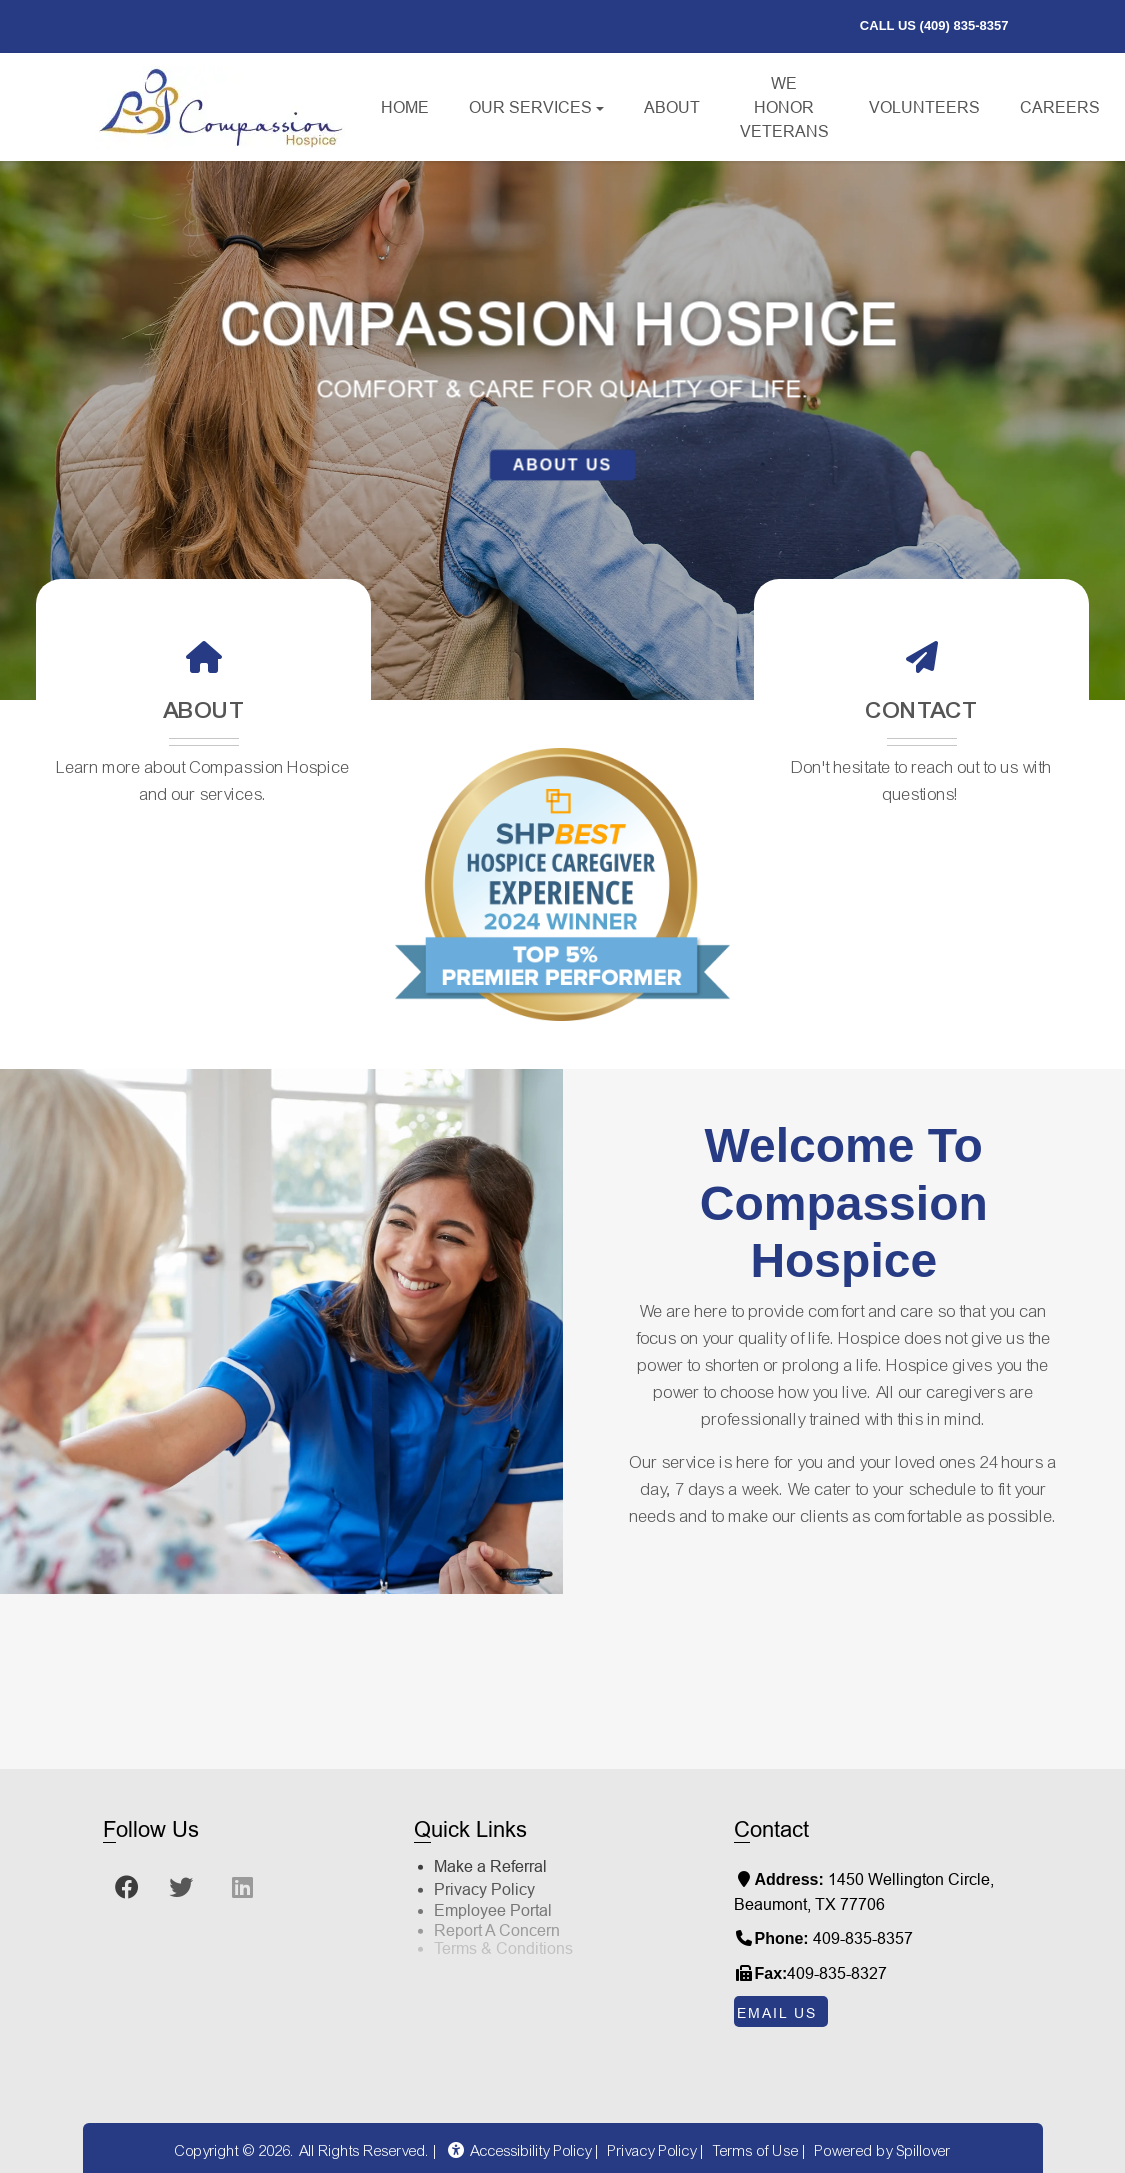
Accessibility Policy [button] (519, 2151)
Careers (1070, 105)
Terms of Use (756, 2151)
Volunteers (924, 107)
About (672, 107)
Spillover (924, 2151)
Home (405, 107)
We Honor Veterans (784, 107)
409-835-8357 (863, 1938)
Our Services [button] (530, 107)
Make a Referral (490, 1836)
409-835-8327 (837, 1973)
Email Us (777, 2013)
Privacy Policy (484, 1854)
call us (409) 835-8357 (940, 24)
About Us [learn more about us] (563, 464)
